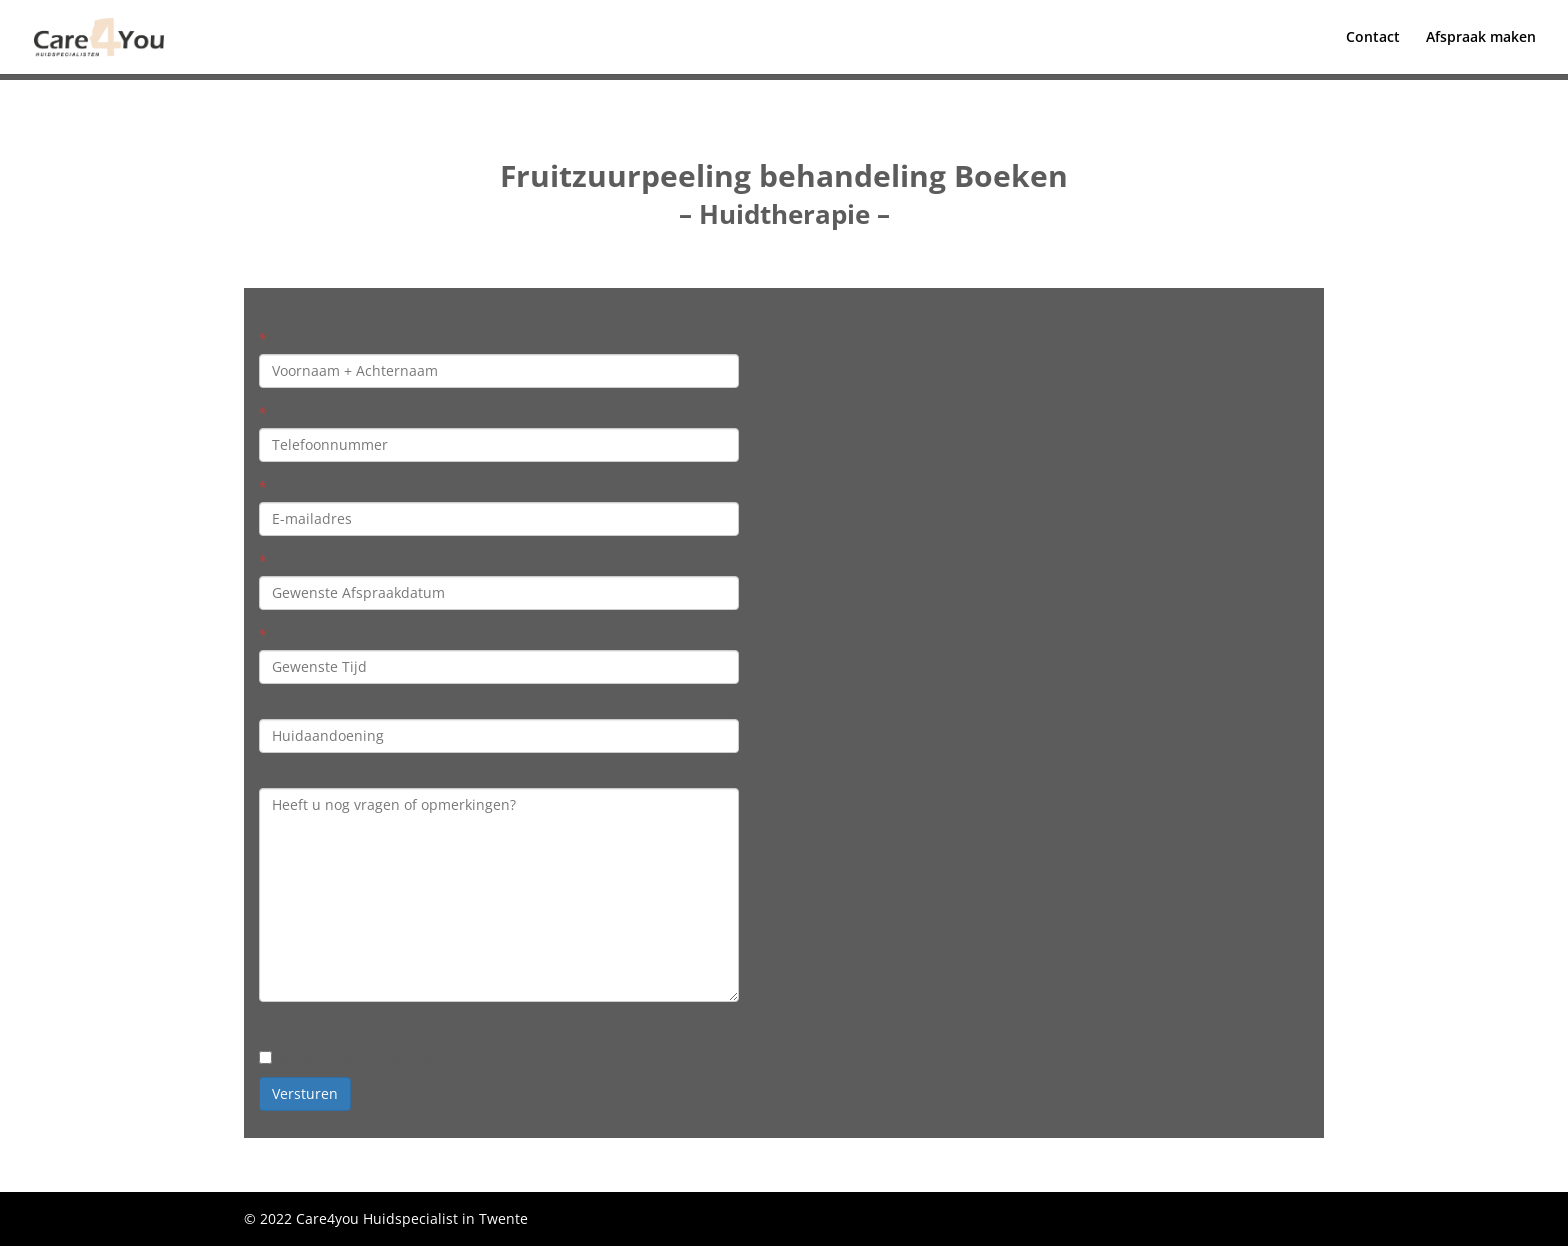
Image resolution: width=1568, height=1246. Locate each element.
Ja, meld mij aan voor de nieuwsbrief (392, 1056)
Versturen (305, 1093)
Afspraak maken (1481, 38)
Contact (1373, 38)
